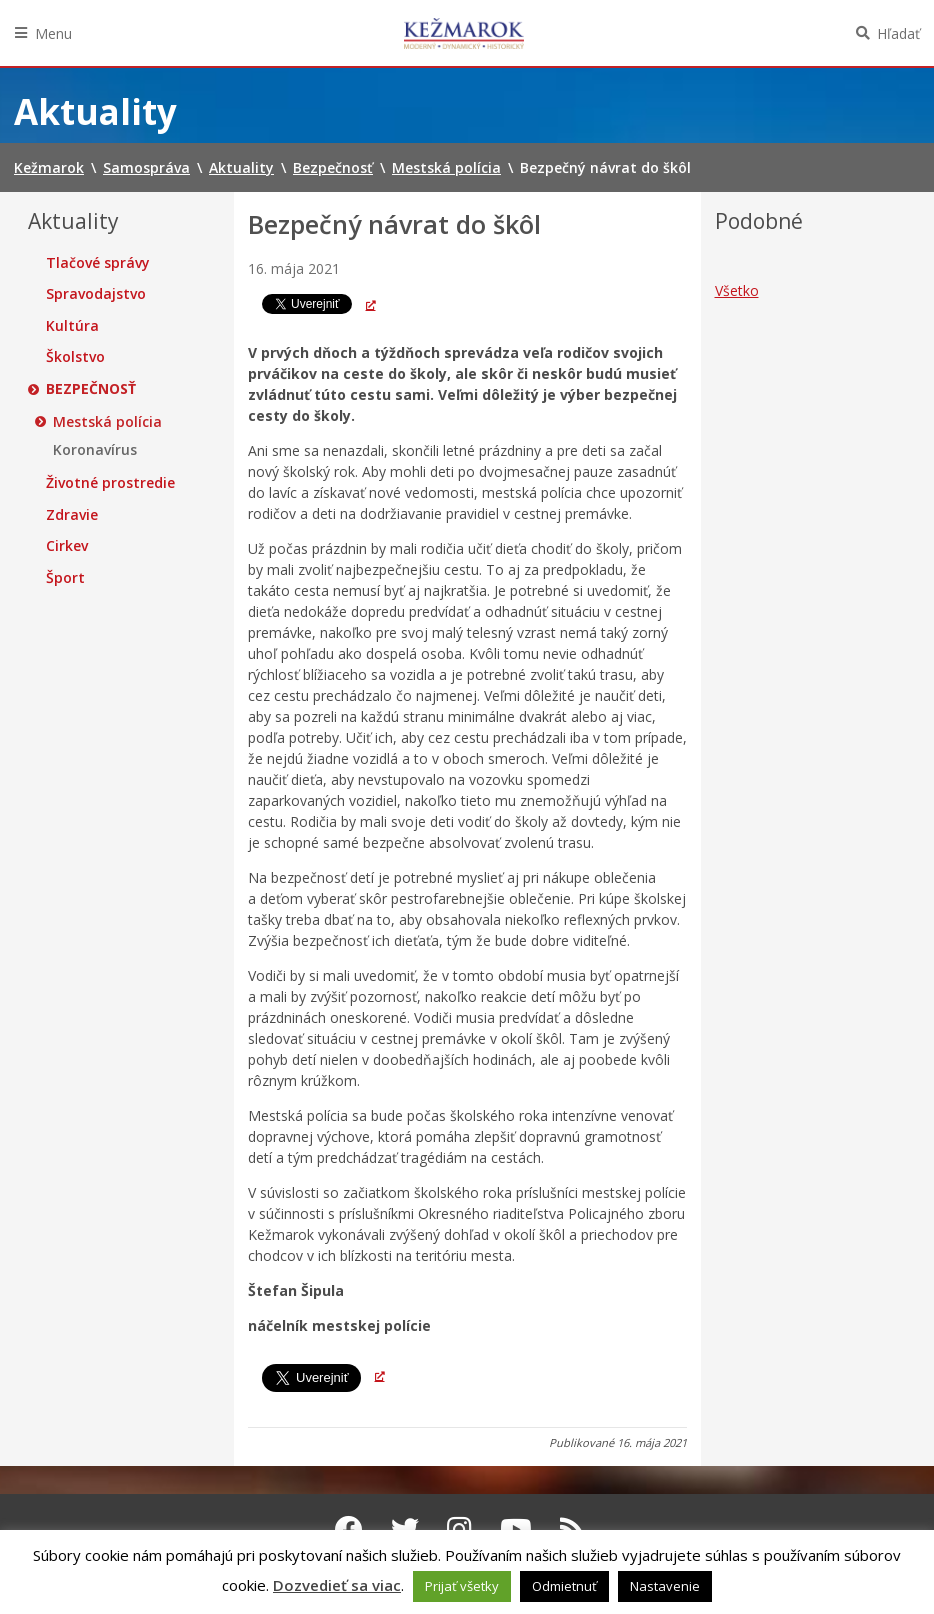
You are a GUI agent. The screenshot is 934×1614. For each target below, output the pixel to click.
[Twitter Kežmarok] (405, 1529)
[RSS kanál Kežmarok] (572, 1529)
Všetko (737, 290)
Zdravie (72, 515)
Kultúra (72, 326)
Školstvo (75, 357)
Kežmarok (464, 33)
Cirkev (67, 546)
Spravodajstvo (96, 294)
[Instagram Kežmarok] (459, 1529)
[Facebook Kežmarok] (349, 1529)
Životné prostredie (110, 483)
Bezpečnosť (91, 389)
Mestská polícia (107, 422)
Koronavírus (95, 450)
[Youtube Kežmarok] (516, 1529)
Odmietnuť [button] (564, 1586)
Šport (65, 578)
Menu (53, 33)
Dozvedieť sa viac (337, 1585)
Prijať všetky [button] (462, 1586)
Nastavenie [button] (665, 1586)
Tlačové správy (98, 263)
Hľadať (898, 33)
